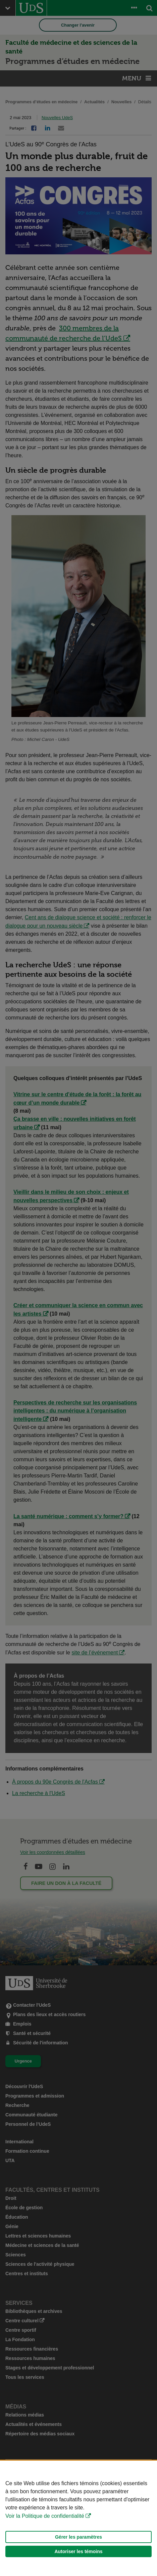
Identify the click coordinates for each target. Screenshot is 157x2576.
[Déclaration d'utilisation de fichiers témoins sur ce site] (78, 2518)
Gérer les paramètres (78, 2537)
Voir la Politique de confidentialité (44, 2516)
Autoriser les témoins (78, 2551)
